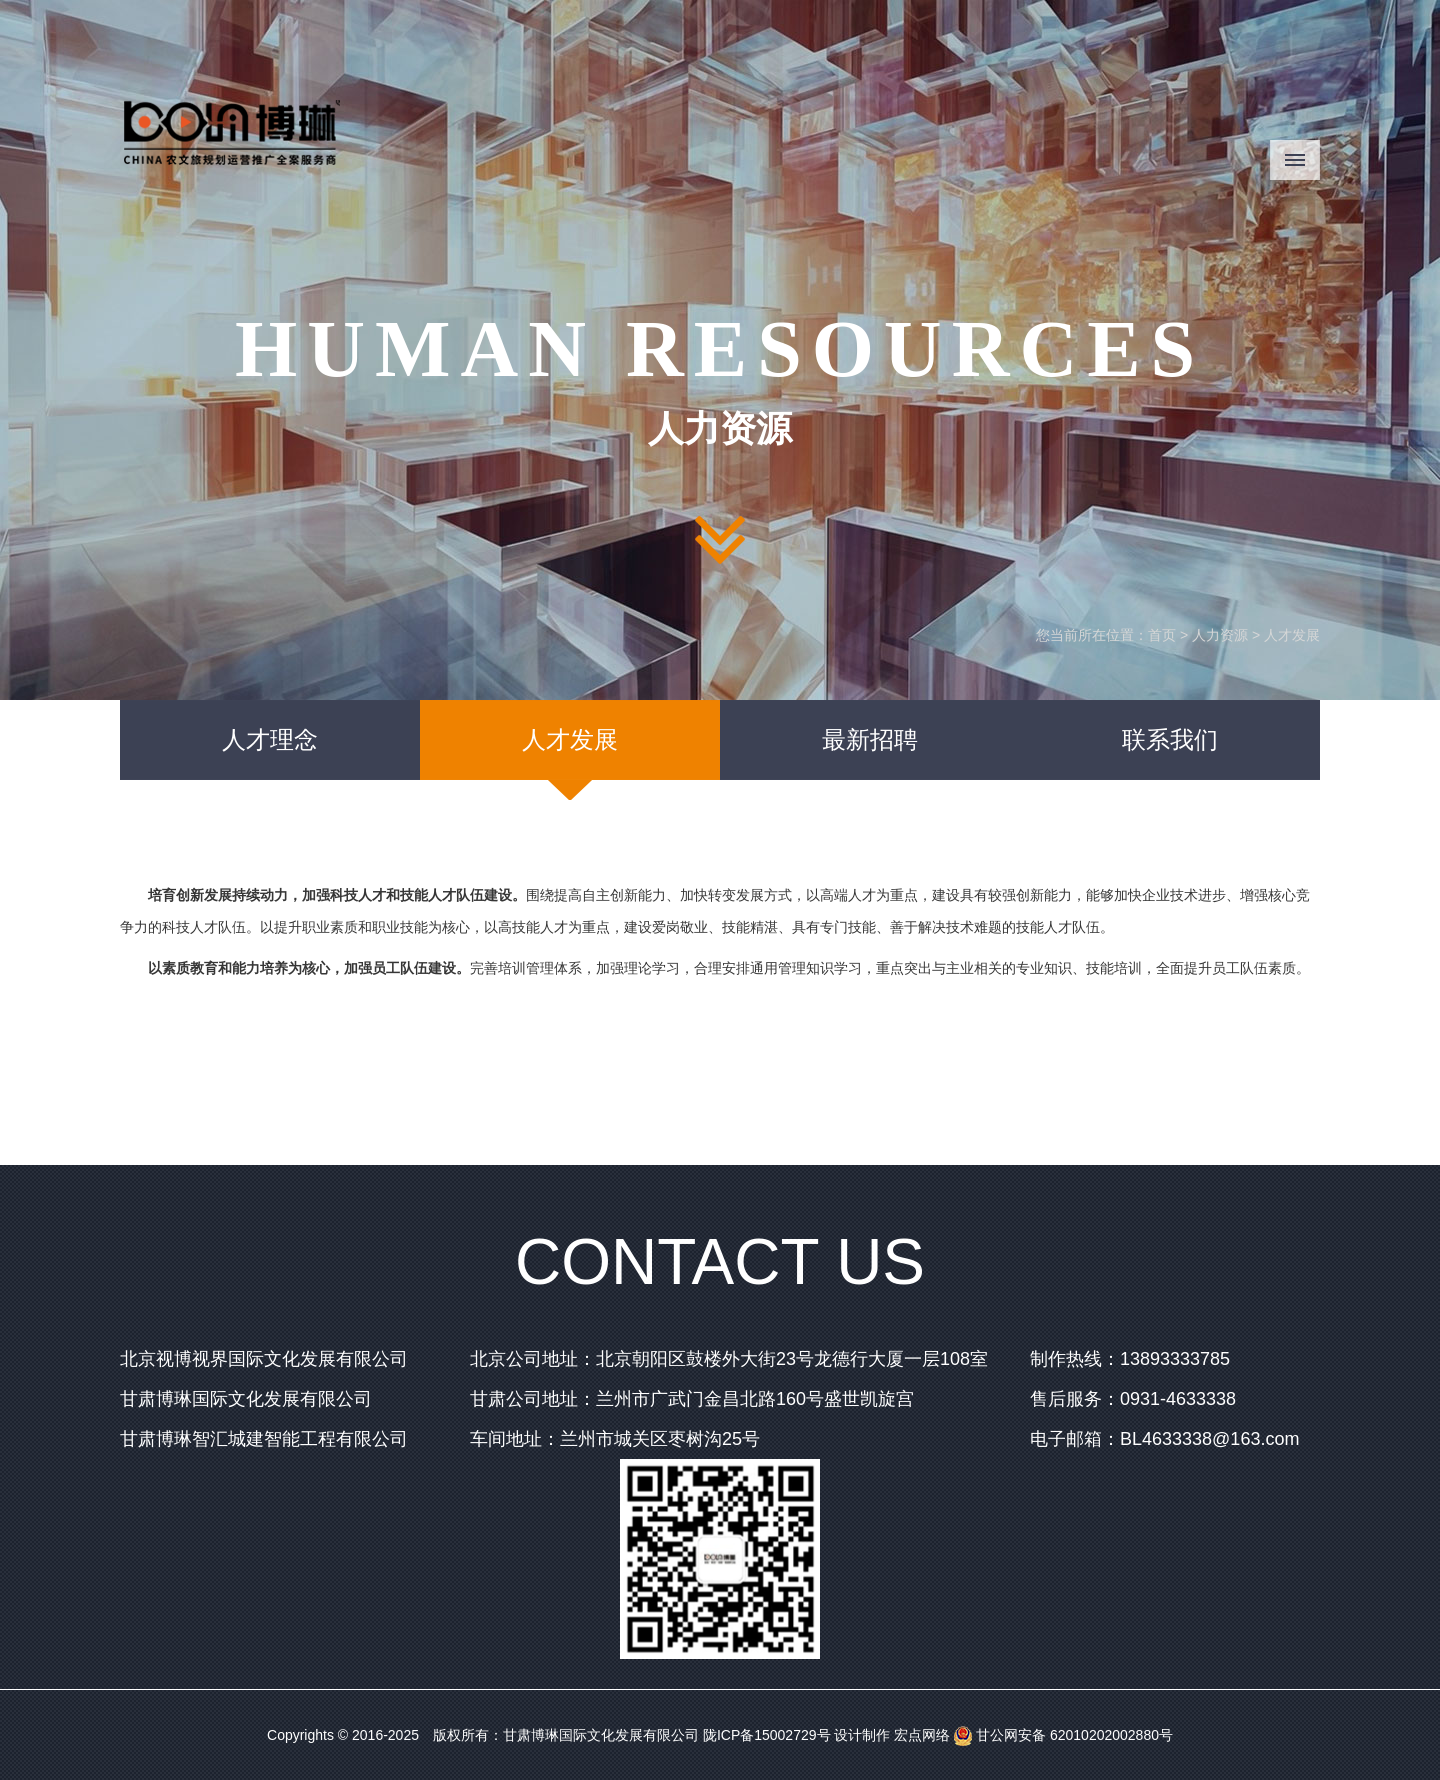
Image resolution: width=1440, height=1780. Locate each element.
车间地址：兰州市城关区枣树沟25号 (615, 1439)
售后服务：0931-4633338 (1133, 1399)
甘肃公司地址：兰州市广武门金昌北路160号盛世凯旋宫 (692, 1399)
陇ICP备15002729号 (767, 1735)
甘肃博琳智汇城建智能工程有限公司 (264, 1439)
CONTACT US (720, 1262)
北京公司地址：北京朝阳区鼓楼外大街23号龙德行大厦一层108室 (729, 1359)
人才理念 (270, 739)
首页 (1162, 635)
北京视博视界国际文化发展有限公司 (264, 1359)
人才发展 (1292, 635)
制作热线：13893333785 (1130, 1359)
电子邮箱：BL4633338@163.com (1164, 1439)
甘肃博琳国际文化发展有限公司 (246, 1399)
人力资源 (1220, 635)
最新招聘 (870, 739)
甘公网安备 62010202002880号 (1063, 1735)
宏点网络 (922, 1735)
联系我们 (1170, 739)
